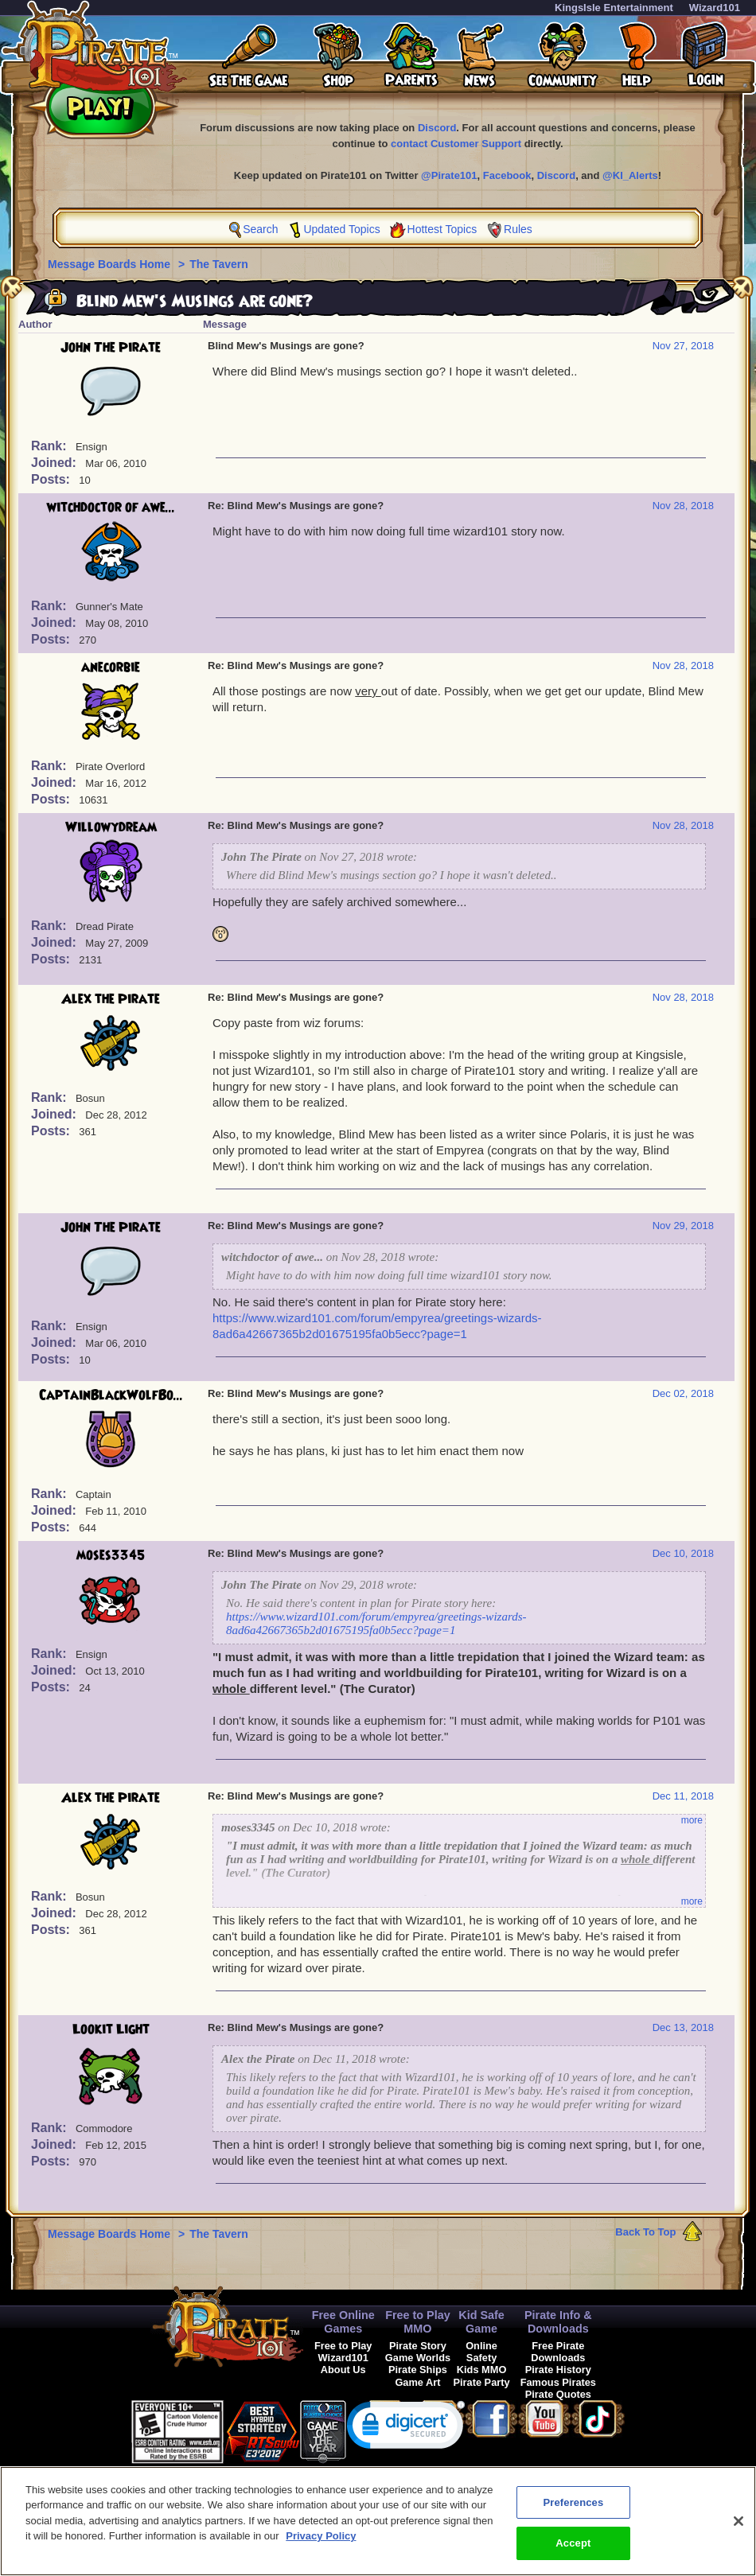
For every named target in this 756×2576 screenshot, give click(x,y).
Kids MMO (482, 2370)
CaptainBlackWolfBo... (111, 1395)
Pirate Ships (417, 2370)
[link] (406, 2428)
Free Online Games (343, 2322)
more (692, 1820)
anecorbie (110, 667)
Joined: (55, 462)
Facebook (507, 175)
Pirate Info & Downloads (558, 2322)
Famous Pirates (558, 2382)
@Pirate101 (449, 175)
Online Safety (481, 2352)
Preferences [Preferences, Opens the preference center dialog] (573, 2510)
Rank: (50, 446)
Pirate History (558, 2370)
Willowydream (111, 827)
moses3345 (110, 1555)
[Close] (738, 2529)
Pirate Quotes (558, 2394)
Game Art (417, 2382)
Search (260, 229)
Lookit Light (111, 2029)
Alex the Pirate (110, 999)
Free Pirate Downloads (558, 2352)
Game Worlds (417, 2358)
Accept (572, 2552)
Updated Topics (341, 229)
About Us (343, 2370)
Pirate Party (482, 2382)
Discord (437, 128)
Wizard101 (714, 8)
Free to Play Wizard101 (343, 2352)
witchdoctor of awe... (111, 507)
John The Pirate (110, 347)
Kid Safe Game (481, 2322)
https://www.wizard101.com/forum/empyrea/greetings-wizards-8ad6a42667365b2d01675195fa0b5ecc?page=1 (376, 1623)
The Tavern (218, 264)
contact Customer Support (456, 144)
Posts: (52, 479)
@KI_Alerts (630, 175)
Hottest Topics (442, 229)
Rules (518, 229)
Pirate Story (417, 2346)
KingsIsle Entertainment (614, 8)
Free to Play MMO (417, 2322)
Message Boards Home (110, 264)
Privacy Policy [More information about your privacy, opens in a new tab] (321, 2545)
